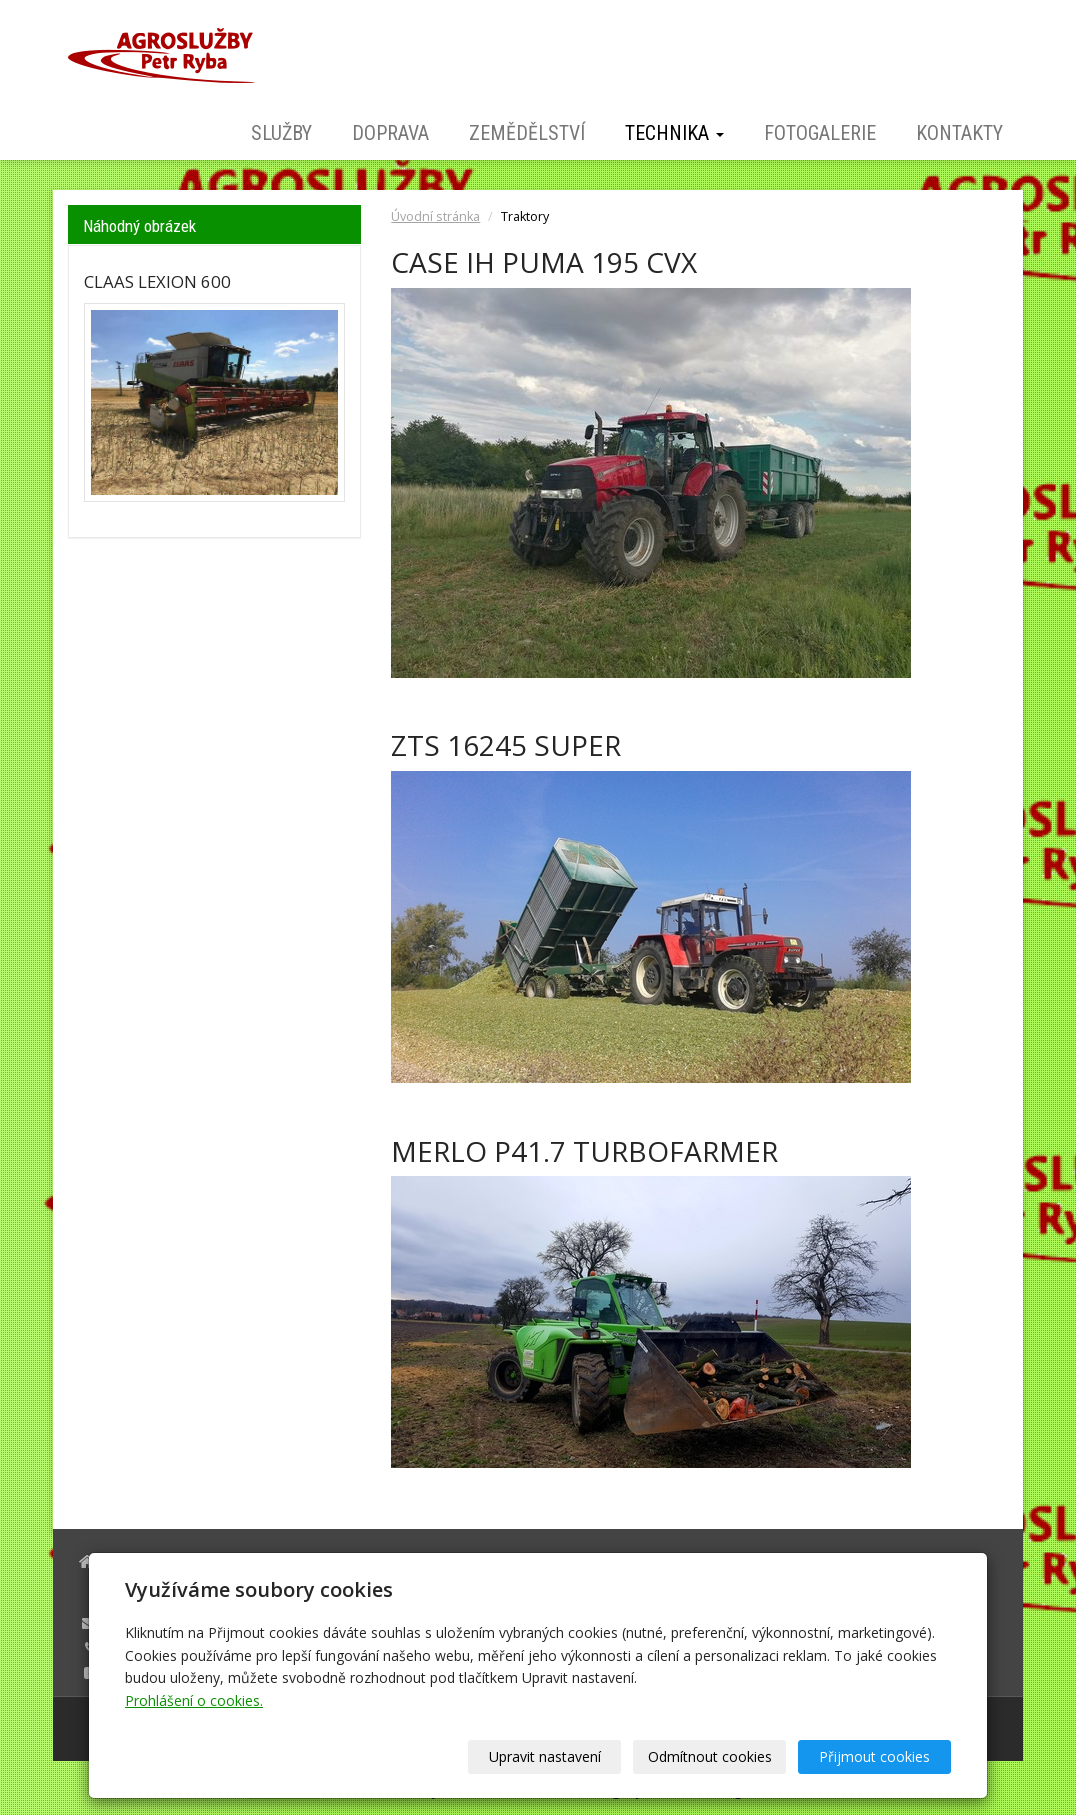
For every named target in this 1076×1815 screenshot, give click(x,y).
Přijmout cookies (874, 1756)
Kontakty (959, 133)
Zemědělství (527, 133)
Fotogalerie (820, 133)
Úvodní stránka (435, 216)
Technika (674, 133)
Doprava (390, 133)
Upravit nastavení (545, 1756)
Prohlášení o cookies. (194, 1700)
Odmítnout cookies (710, 1756)
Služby (281, 133)
